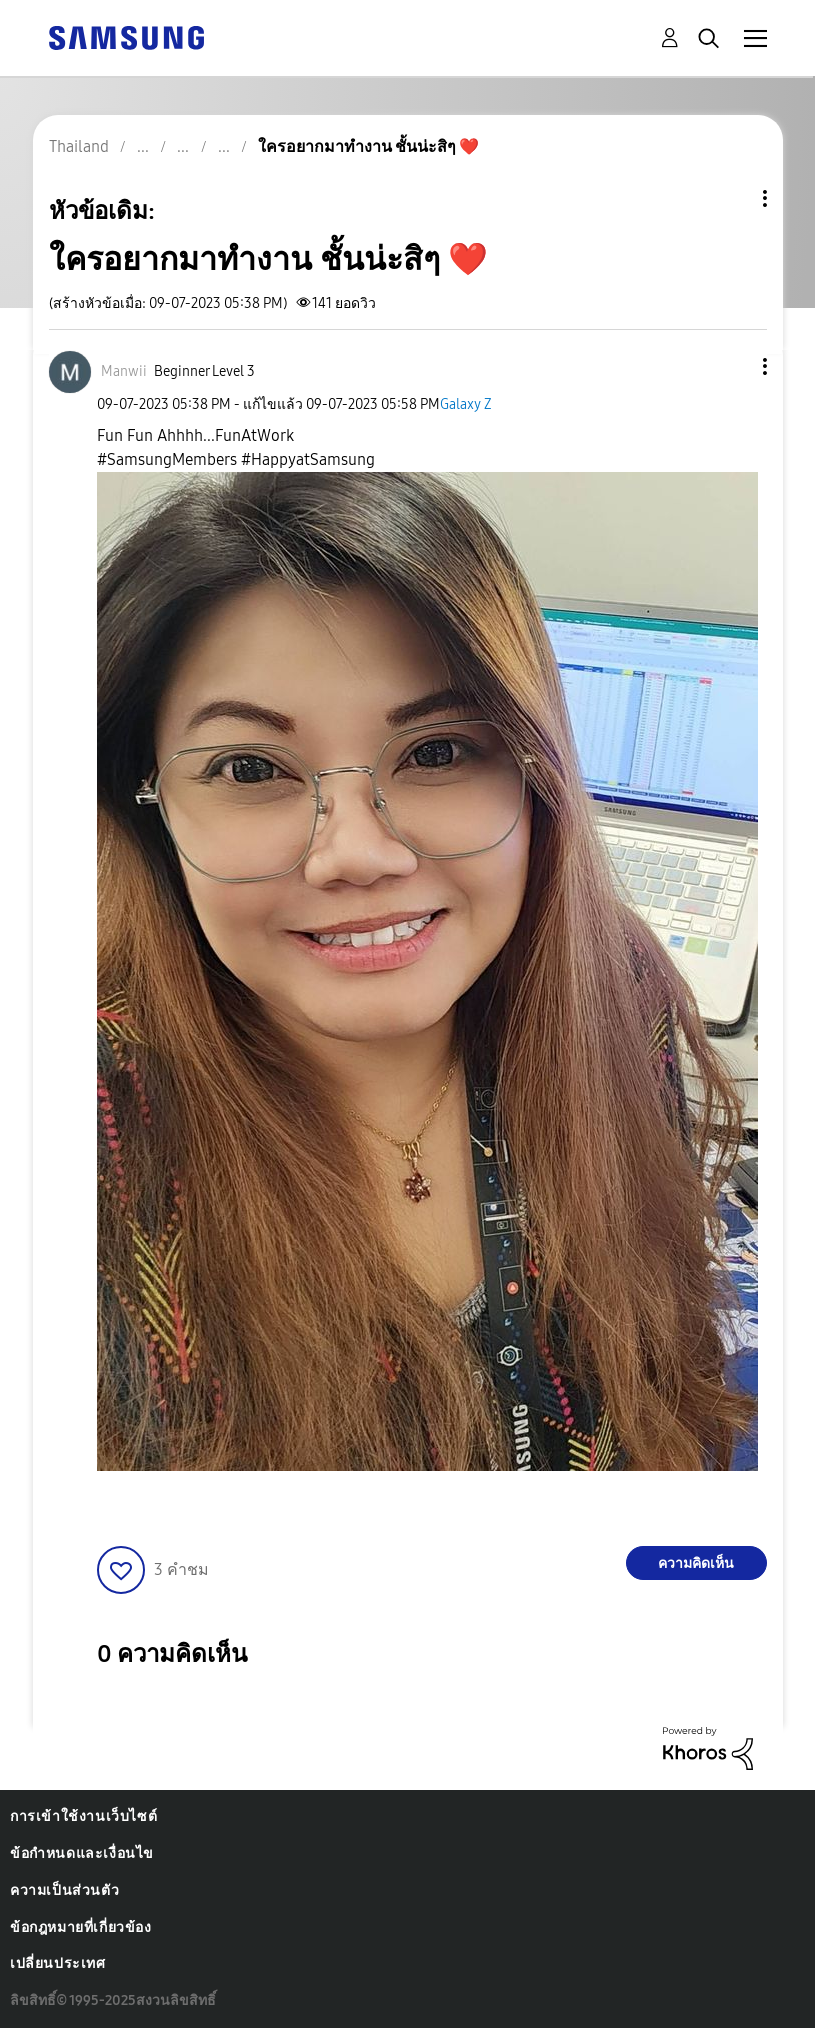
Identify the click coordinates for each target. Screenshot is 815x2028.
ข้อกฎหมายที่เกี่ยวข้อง (81, 1927)
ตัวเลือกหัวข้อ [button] (731, 198)
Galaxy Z (466, 404)
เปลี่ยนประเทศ (58, 1963)
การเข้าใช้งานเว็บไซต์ (83, 1816)
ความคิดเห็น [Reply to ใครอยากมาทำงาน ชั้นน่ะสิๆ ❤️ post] (696, 1563)
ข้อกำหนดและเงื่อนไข (82, 1853)
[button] (731, 366)
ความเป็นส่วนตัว (64, 1890)
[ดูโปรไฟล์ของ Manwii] (124, 371)
